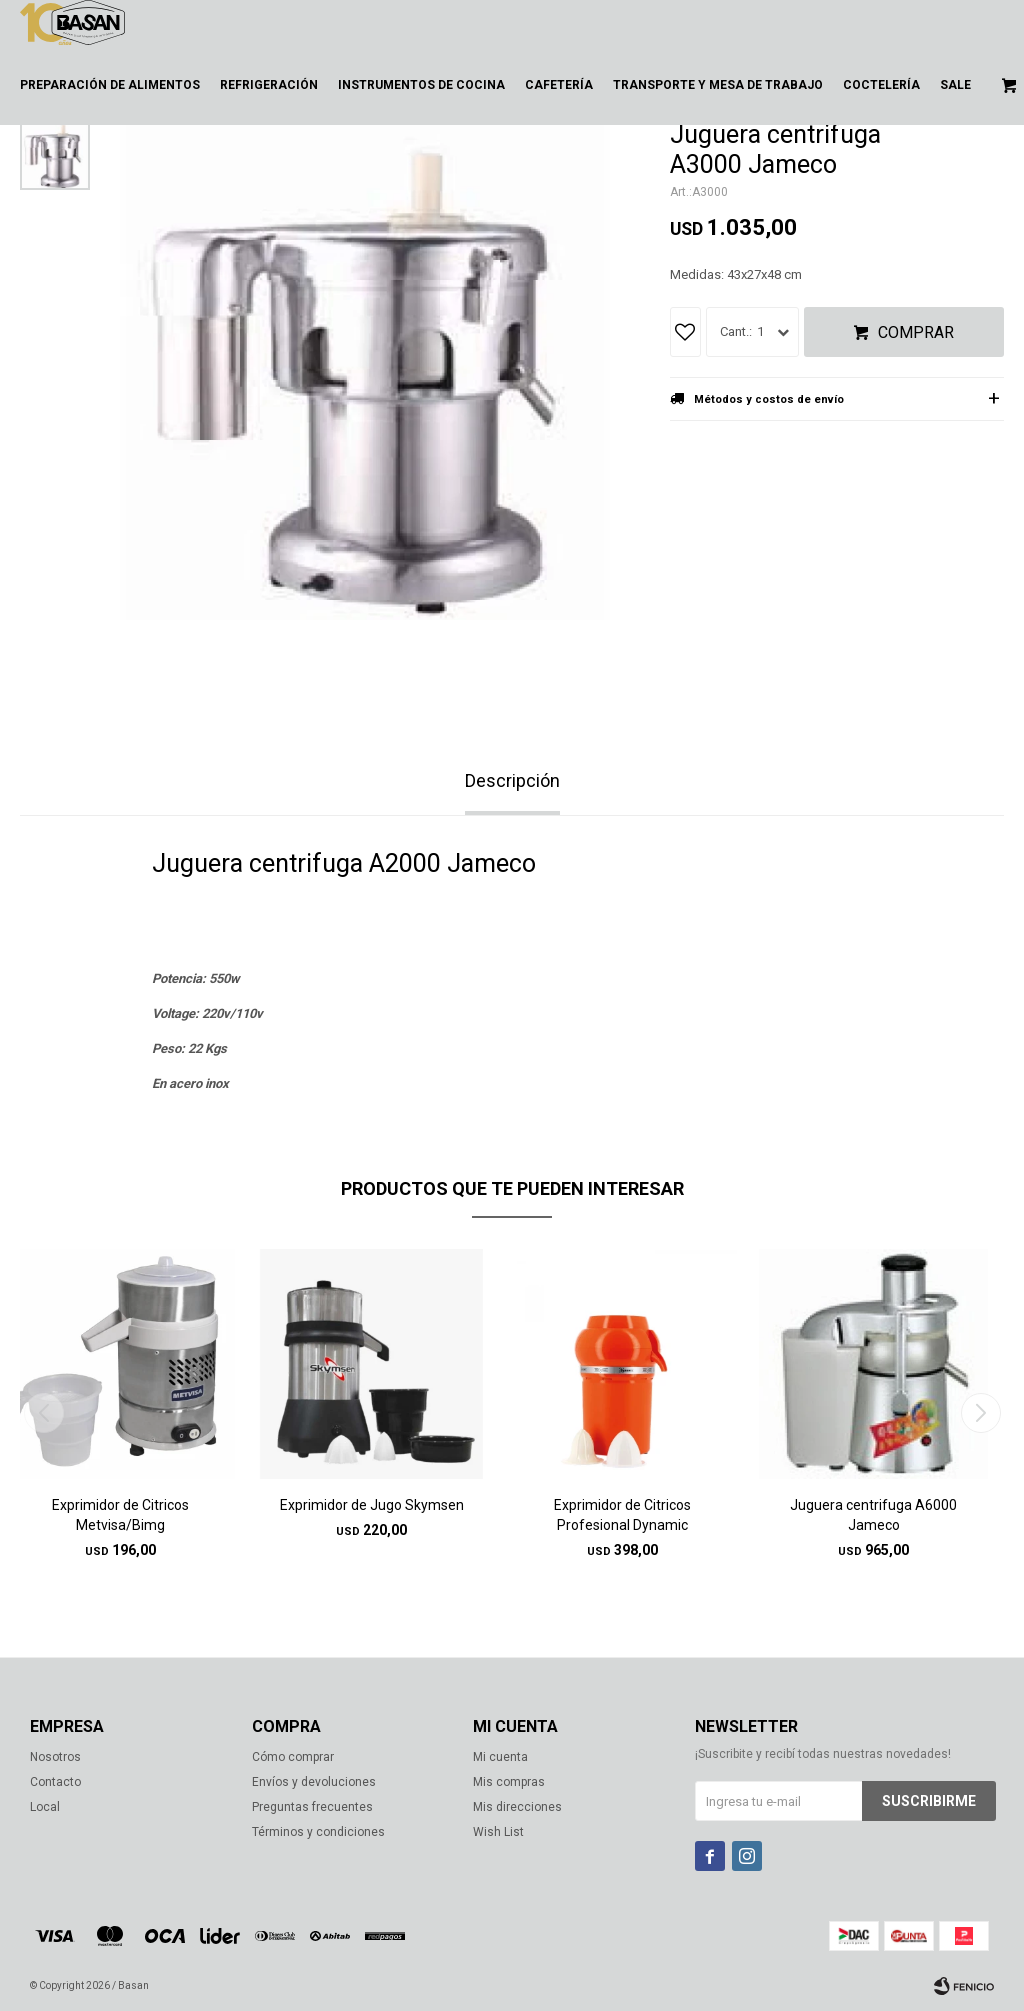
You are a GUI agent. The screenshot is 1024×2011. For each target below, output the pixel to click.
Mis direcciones (517, 1807)
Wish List (498, 1832)
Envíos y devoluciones (314, 1782)
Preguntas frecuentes (312, 1807)
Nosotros (55, 1757)
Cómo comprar (293, 1757)
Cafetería (559, 85)
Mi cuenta (500, 1757)
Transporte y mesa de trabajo (718, 85)
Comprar (916, 332)
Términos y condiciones (318, 1832)
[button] (980, 1413)
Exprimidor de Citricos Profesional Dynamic (622, 1515)
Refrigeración (269, 85)
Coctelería (881, 85)
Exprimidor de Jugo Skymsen (372, 1505)
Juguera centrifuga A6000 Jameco (873, 1515)
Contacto (55, 1782)
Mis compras (509, 1782)
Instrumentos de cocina (421, 85)
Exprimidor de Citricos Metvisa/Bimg (120, 1515)
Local (45, 1807)
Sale (955, 85)
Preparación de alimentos (110, 85)
